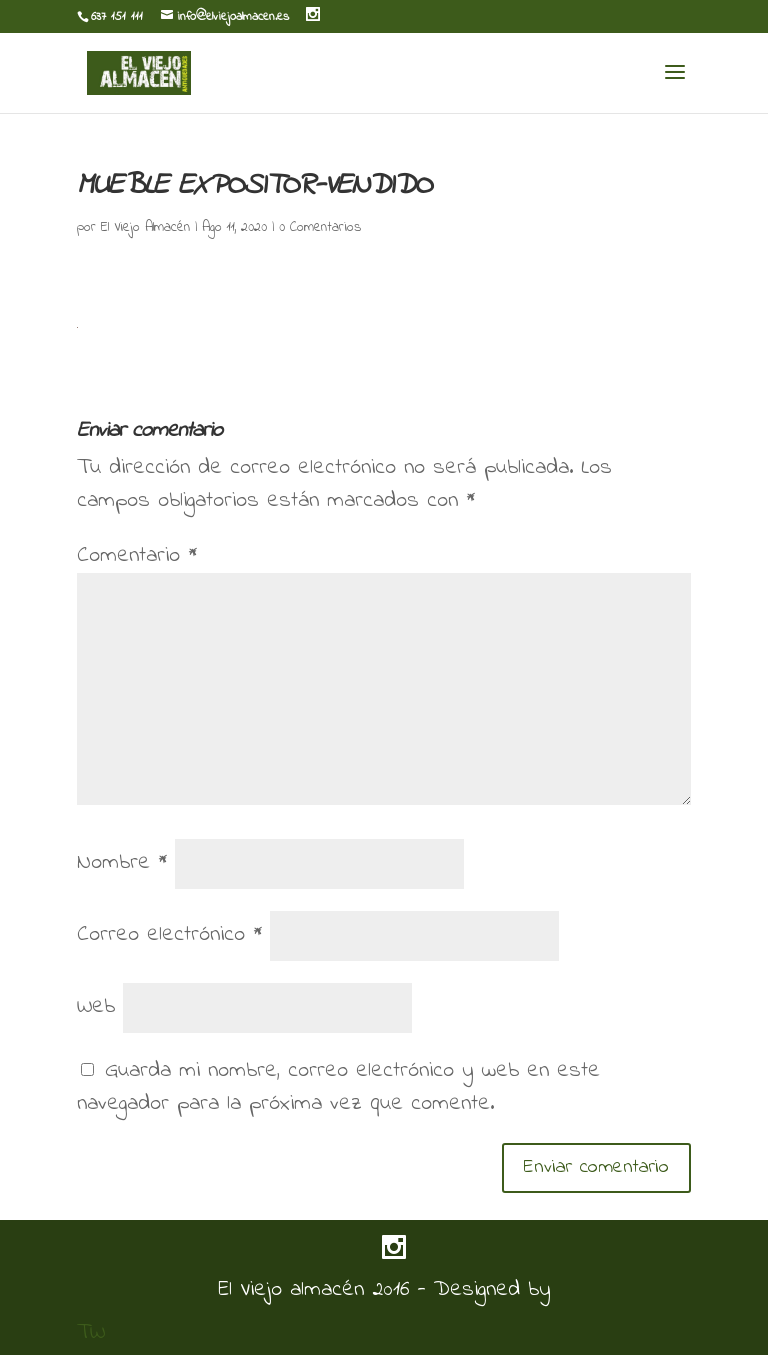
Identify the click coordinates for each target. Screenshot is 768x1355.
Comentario (137, 556)
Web (96, 1007)
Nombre (122, 863)
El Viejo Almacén (145, 227)
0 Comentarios (320, 227)
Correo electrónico (169, 935)
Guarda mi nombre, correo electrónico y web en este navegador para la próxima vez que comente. (338, 1087)
